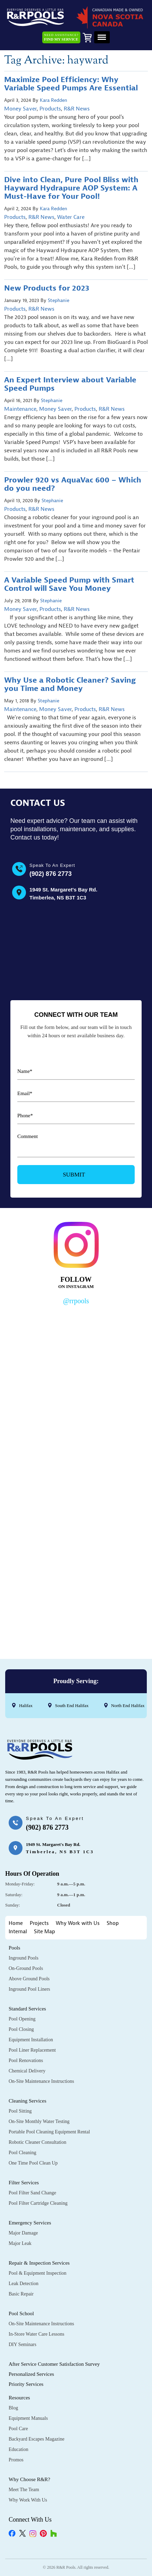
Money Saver (20, 108)
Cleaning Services (27, 2101)
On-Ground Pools (26, 1968)
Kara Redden (53, 100)
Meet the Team (24, 2489)
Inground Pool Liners (29, 1989)
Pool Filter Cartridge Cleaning (38, 2203)
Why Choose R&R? (29, 2479)
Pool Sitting (20, 2111)
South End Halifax (72, 1705)
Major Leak (20, 2243)
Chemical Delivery (27, 2070)
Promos (16, 2459)
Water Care (70, 217)
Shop (113, 1923)
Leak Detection (23, 2283)
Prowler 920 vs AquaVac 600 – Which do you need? (72, 484)
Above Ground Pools (29, 1978)
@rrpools (76, 1301)
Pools (14, 1948)
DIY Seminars (22, 2344)
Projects (39, 1923)
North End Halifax (128, 1705)
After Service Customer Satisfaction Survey (54, 2364)
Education (18, 2449)
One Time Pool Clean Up (33, 2163)
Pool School (21, 2313)
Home (16, 1923)
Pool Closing (21, 2029)
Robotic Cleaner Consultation (37, 2142)
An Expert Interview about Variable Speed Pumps (70, 384)
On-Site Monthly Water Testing (39, 2121)
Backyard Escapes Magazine (36, 2439)
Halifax (26, 1705)
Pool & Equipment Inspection (37, 2273)
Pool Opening (22, 2019)
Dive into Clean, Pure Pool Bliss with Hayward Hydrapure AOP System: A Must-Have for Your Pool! (71, 188)
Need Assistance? (61, 37)
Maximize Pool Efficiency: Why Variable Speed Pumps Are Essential (71, 84)
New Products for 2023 (46, 288)
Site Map (44, 1931)
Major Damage (23, 2233)
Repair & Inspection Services (39, 2263)
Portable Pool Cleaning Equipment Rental (49, 2131)
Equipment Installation (31, 2039)
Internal (18, 1931)
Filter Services (24, 2182)
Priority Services (26, 2384)
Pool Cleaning (22, 2152)
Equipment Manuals (28, 2418)
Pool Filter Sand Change (32, 2192)
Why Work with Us (78, 1923)
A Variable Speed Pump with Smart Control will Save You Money (69, 584)
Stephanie (58, 300)
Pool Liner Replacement (32, 2050)
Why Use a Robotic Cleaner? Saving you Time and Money (70, 684)
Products (50, 108)
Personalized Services (31, 2374)
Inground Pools (23, 1958)
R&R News (77, 108)
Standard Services (27, 2008)
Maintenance (20, 409)
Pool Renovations (26, 2060)
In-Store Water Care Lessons (36, 2334)
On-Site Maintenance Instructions (41, 2081)
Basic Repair (21, 2294)
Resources (19, 2397)
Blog (13, 2407)
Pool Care (18, 2428)
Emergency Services (30, 2223)
